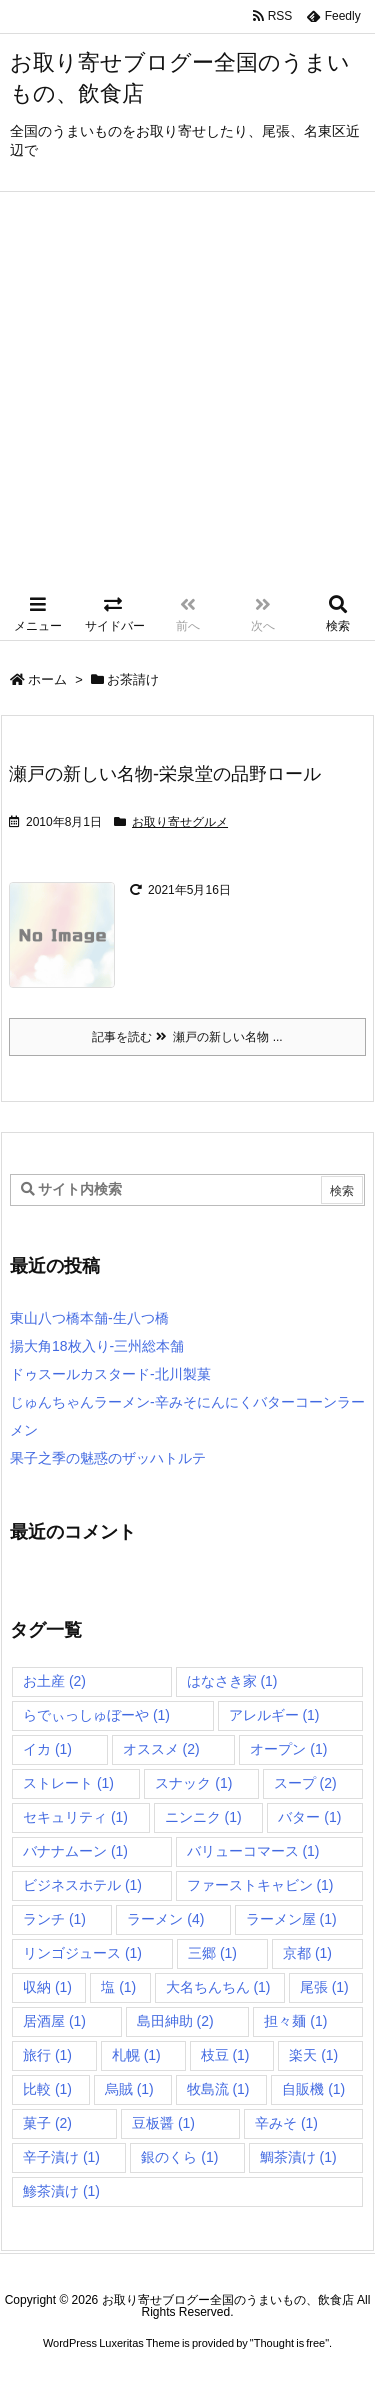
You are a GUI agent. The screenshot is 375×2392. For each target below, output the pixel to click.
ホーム (47, 679)
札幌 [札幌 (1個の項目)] (136, 2055)
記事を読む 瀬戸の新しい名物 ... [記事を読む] (187, 1037)
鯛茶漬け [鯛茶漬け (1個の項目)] (298, 2157)
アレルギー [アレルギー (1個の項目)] (274, 1715)
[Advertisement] (187, 389)
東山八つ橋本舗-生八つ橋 (89, 1318)
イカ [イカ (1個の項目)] (47, 1749)
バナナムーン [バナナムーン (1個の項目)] (75, 1851)
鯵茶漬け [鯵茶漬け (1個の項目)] (61, 2191)
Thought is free (289, 2343)
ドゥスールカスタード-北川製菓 (110, 1374)
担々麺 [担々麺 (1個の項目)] (295, 2021)
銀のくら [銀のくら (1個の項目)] (179, 2157)
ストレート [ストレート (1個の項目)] (68, 1783)
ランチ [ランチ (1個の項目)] (54, 1919)
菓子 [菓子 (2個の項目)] (47, 2123)
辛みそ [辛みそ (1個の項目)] (286, 2123)
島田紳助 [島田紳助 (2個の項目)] (175, 2021)
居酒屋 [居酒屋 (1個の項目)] (54, 2021)
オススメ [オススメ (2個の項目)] (161, 1749)
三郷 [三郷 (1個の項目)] (212, 1953)
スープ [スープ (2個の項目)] (305, 1783)
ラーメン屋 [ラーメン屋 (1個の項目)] (291, 1919)
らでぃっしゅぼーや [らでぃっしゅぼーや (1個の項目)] (96, 1715)
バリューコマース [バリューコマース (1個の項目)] (253, 1851)
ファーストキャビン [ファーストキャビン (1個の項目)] (260, 1885)
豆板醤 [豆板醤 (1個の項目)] (163, 2123)
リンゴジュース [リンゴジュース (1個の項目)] (82, 1953)
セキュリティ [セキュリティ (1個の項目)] (75, 1817)
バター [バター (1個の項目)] (309, 1817)
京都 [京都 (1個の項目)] (307, 1953)
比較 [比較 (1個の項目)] (47, 2089)
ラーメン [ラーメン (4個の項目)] (165, 1919)
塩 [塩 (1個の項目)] (118, 1987)
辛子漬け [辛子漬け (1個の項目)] (61, 2157)
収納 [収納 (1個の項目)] (47, 1987)
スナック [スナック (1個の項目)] (193, 1783)
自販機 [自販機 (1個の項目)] (313, 2089)
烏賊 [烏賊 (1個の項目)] (129, 2089)
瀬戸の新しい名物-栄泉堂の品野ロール (165, 774)
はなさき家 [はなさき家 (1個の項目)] (232, 1681)
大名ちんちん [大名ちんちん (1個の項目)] (218, 1987)
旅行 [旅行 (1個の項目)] (47, 2055)
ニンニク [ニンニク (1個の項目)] (203, 1817)
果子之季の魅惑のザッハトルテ (108, 1458)
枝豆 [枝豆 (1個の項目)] (225, 2055)
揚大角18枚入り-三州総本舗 (97, 1346)
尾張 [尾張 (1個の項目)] (324, 1987)
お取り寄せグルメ (180, 822)
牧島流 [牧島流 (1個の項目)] (218, 2089)
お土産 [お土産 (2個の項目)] (54, 1681)
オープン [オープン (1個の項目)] (288, 1749)
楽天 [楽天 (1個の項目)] (313, 2055)
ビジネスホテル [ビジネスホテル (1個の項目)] (82, 1885)
